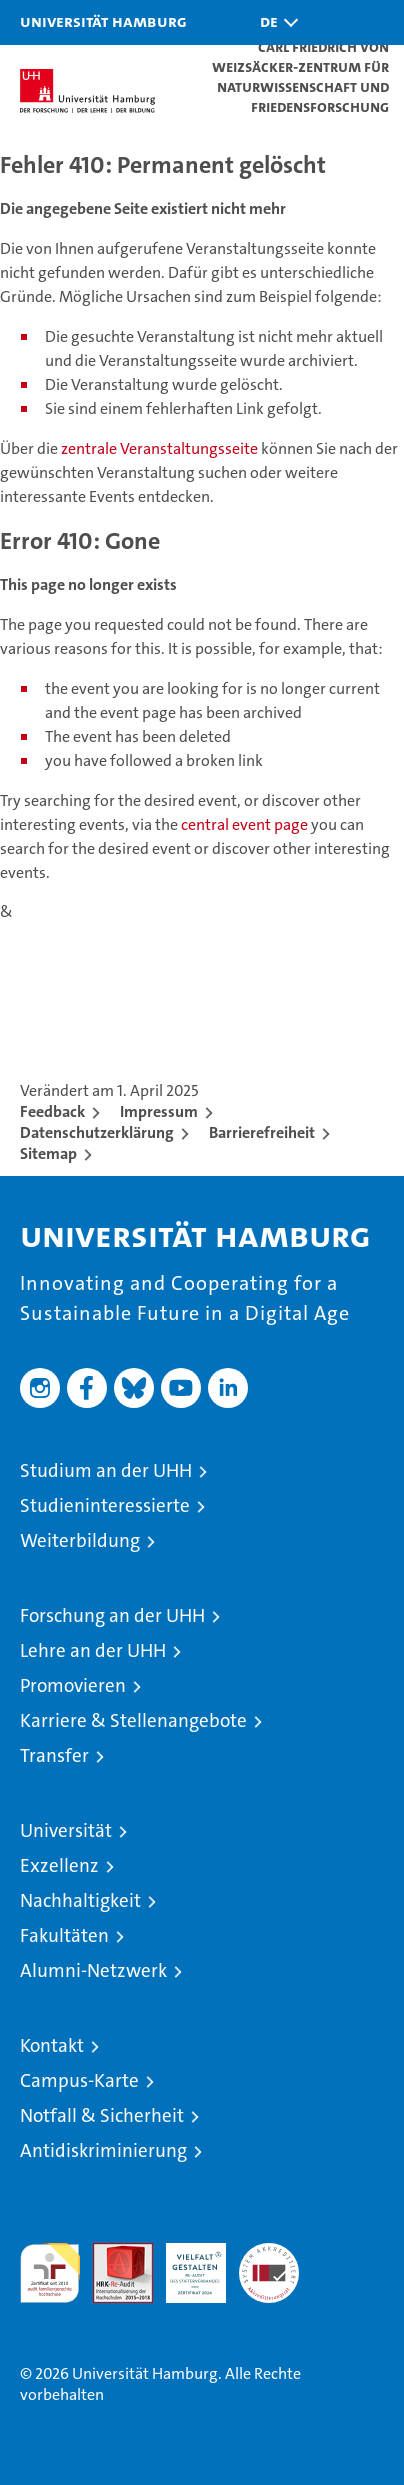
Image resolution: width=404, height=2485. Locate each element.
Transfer (54, 1755)
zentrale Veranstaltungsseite (161, 448)
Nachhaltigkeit (80, 1900)
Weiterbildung (80, 1540)
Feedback (52, 1111)
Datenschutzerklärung (97, 1132)
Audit (112, 2253)
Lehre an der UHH (93, 1650)
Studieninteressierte (105, 1505)
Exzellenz (59, 1865)
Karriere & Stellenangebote (133, 1720)
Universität (66, 1830)
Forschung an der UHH (112, 1615)
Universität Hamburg (103, 21)
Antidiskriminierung (103, 2150)
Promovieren (73, 1685)
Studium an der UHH (106, 1470)
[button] (274, 22)
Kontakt (52, 2045)
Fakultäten (64, 1935)
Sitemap (48, 1153)
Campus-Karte (79, 2080)
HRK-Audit (185, 2264)
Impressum (159, 1111)
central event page (246, 824)
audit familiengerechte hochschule (50, 2273)
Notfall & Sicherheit (102, 2115)
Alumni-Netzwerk (93, 1970)
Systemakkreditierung (269, 2253)
